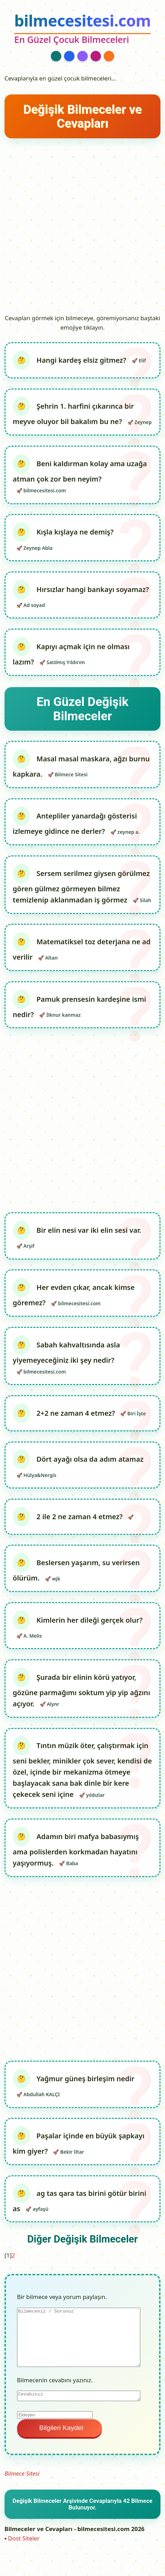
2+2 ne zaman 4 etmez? (77, 1413)
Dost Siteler (24, 2538)
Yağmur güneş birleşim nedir (85, 2078)
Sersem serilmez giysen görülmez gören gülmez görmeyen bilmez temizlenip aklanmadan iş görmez (81, 887)
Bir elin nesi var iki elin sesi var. (89, 1230)
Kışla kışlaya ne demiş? (75, 532)
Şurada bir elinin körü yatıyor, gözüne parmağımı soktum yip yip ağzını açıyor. (81, 1690)
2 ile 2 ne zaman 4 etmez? (81, 1516)
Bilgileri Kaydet (59, 2427)
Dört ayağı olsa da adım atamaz (90, 1459)
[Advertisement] (82, 226)
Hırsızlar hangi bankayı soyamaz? (93, 589)
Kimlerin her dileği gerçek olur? (90, 1620)
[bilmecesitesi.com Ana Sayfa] (82, 29)
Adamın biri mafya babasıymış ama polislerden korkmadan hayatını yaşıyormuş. (76, 1850)
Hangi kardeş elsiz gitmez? (82, 360)
